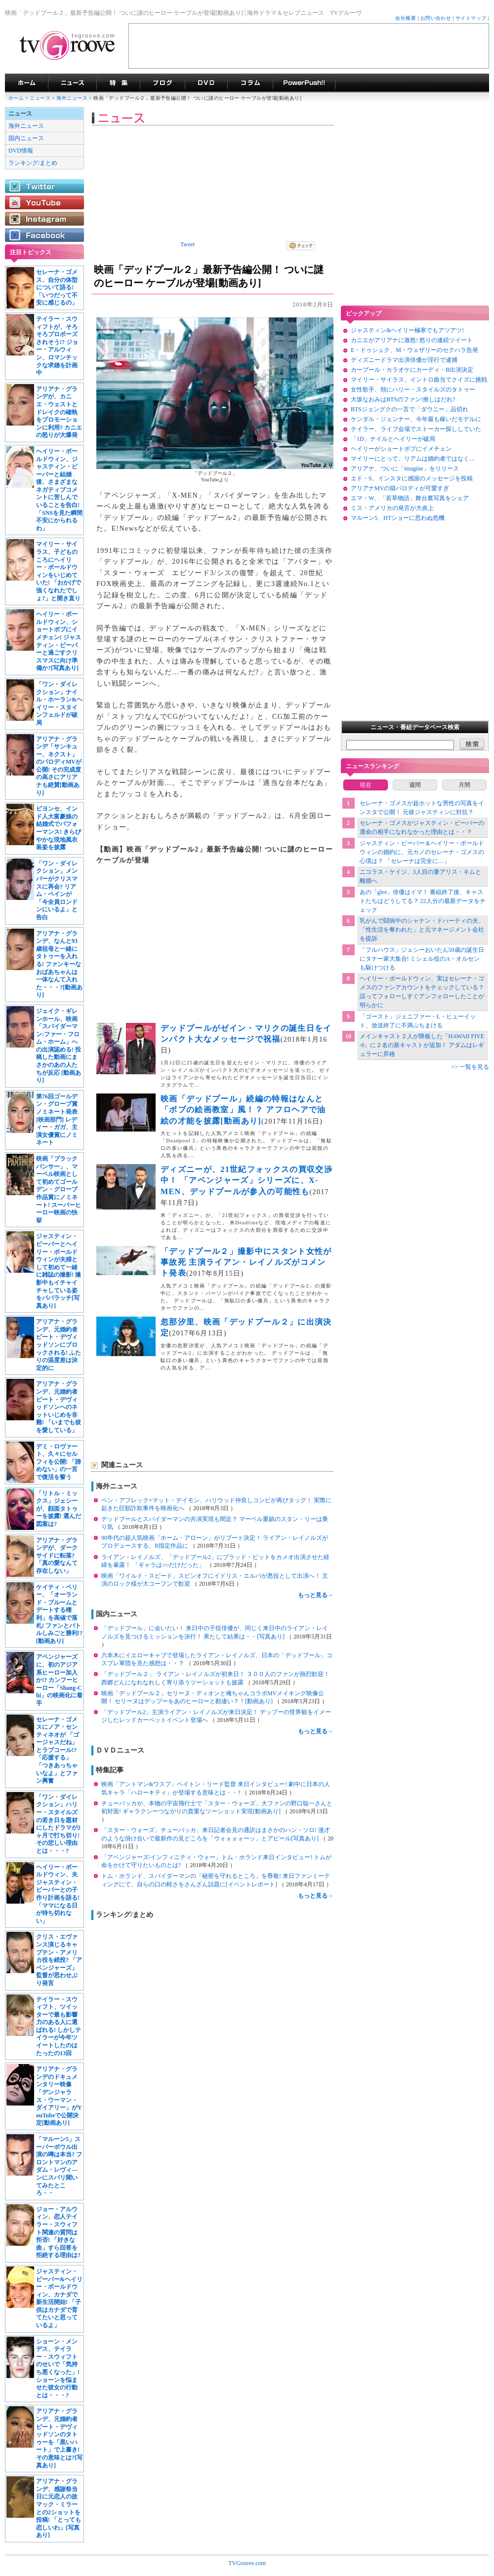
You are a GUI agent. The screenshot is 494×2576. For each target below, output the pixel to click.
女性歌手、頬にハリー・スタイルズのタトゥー (413, 389)
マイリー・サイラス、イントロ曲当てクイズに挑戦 (419, 379)
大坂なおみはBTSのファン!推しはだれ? (403, 399)
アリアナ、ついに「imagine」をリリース (405, 468)
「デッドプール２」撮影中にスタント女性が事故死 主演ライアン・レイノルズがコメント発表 (246, 1262)
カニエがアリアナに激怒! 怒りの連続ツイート (412, 340)
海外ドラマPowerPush (304, 83)
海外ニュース (72, 98)
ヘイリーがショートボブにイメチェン (401, 448)
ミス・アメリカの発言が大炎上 (392, 508)
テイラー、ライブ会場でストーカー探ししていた (416, 429)
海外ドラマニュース (72, 83)
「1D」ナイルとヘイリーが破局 (393, 438)
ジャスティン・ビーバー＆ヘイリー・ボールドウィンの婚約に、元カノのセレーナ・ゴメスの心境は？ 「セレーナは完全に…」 (422, 852)
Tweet (187, 244)
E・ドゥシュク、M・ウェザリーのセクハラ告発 (414, 350)
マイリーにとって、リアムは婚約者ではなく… (413, 458)
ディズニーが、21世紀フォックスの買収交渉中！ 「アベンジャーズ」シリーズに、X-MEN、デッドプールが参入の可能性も (246, 1180)
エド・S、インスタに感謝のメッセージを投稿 (412, 478)
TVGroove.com (247, 2563)
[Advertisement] (309, 46)
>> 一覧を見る (470, 1066)
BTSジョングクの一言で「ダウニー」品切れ (409, 409)
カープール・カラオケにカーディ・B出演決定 (412, 369)
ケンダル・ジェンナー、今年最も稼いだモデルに (416, 419)
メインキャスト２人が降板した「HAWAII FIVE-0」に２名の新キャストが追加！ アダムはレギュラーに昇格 (422, 1045)
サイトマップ (471, 18)
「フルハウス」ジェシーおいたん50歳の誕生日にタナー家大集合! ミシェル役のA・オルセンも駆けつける (422, 958)
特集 (118, 83)
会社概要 (405, 18)
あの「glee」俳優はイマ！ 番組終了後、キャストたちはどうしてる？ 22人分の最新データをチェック (423, 901)
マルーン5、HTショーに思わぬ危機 (398, 517)
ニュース (40, 98)
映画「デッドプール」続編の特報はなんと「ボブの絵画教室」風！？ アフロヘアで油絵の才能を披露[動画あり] (243, 1109)
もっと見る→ (315, 1595)
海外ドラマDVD (206, 83)
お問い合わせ (436, 18)
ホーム (16, 98)
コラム (250, 83)
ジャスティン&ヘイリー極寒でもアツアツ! (407, 330)
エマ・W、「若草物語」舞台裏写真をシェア (410, 498)
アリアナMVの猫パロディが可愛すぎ (400, 488)
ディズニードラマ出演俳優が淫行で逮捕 (404, 359)
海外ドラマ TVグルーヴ (26, 83)
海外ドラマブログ (162, 83)
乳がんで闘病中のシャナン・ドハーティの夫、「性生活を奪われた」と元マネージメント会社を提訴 (422, 929)
